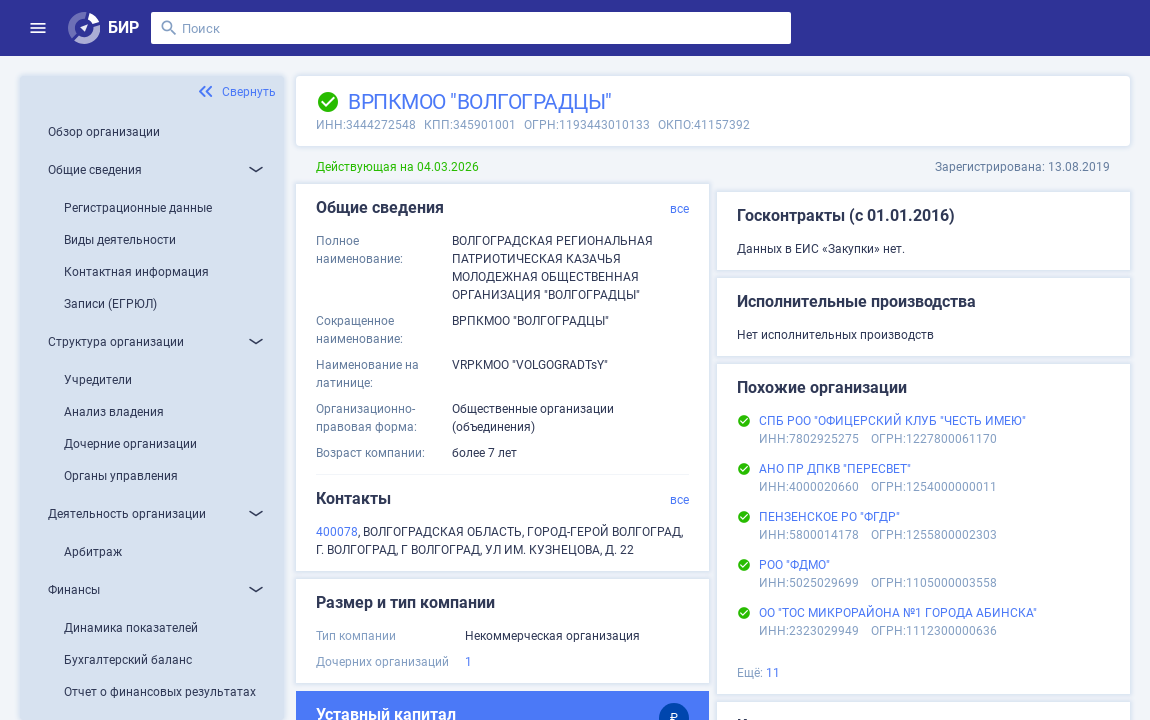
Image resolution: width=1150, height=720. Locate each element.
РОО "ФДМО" (794, 565)
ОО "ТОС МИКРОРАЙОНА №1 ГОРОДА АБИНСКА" (898, 613)
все (679, 209)
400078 (337, 532)
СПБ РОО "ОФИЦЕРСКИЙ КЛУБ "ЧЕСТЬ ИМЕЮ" (892, 421)
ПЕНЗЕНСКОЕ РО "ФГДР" (829, 517)
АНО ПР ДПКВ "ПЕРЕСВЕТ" (835, 469)
